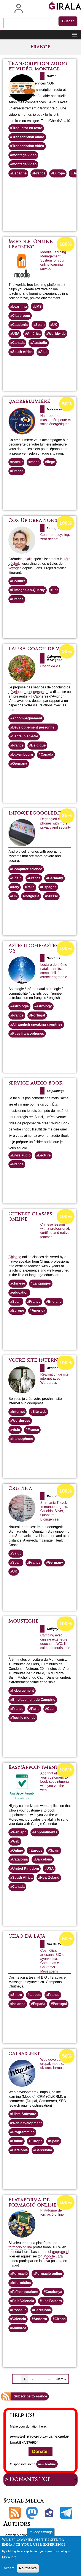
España (39, 2004)
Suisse (52, 896)
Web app (19, 1832)
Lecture (44, 1155)
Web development (27, 2123)
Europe (59, 173)
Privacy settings (40, 2532)
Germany (19, 763)
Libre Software (24, 2114)
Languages (42, 1283)
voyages (14, 568)
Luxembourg (22, 754)
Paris (35, 1709)
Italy (15, 887)
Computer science (27, 869)
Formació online (48, 2273)
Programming (23, 2132)
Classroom (21, 315)
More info (9, 2557)
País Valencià (23, 2301)
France (39, 173)
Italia (30, 887)
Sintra (17, 1995)
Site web (39, 1411)
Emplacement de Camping (33, 1699)
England (55, 1301)
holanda (18, 2004)
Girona (60, 2319)
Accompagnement (27, 718)
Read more (56, 214)
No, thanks (28, 2568)
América (34, 333)
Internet (18, 1411)
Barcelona (43, 1859)
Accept (9, 2568)
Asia (44, 352)
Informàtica (21, 2283)
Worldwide (57, 333)
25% (67, 815)
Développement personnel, (34, 727)
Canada (18, 343)
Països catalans (25, 2292)
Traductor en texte (27, 128)
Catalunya (54, 2292)
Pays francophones (28, 1033)
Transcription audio (28, 137)
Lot (55, 590)
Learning (19, 306)
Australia (39, 343)
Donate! (40, 2451)
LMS (38, 306)
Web (15, 1841)
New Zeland (49, 1877)
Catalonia (20, 325)
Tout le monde (23, 1717)
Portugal (38, 1015)
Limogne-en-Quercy (28, 590)
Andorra (40, 2319)
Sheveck (9, 2535)
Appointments (45, 1832)
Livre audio (21, 1155)
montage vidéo (24, 155)
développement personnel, (28, 692)
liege (51, 462)
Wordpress (21, 1420)
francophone (22, 1439)
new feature (47, 2464)
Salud (17, 1553)
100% (65, 244)
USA (15, 333)
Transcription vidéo (28, 146)
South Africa (22, 352)
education (20, 1292)
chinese (18, 1283)
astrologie (20, 1006)
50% (67, 404)
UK (54, 325)
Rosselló (19, 2310)
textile (28, 559)
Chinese (14, 1257)
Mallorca (19, 2328)
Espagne (19, 173)
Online (17, 1850)
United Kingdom (25, 1868)
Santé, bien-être (25, 736)
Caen (51, 1709)
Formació (20, 2273)
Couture (18, 581)
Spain (40, 325)
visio (16, 1429)
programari (60, 2252)
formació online (20, 2247)
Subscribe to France (30, 2396)
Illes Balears (52, 2301)
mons (35, 462)
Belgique (38, 745)
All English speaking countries (37, 1024)
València (19, 2319)
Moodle (49, 2256)
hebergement (23, 1690)
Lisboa (35, 1995)
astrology (44, 1006)
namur (17, 462)
